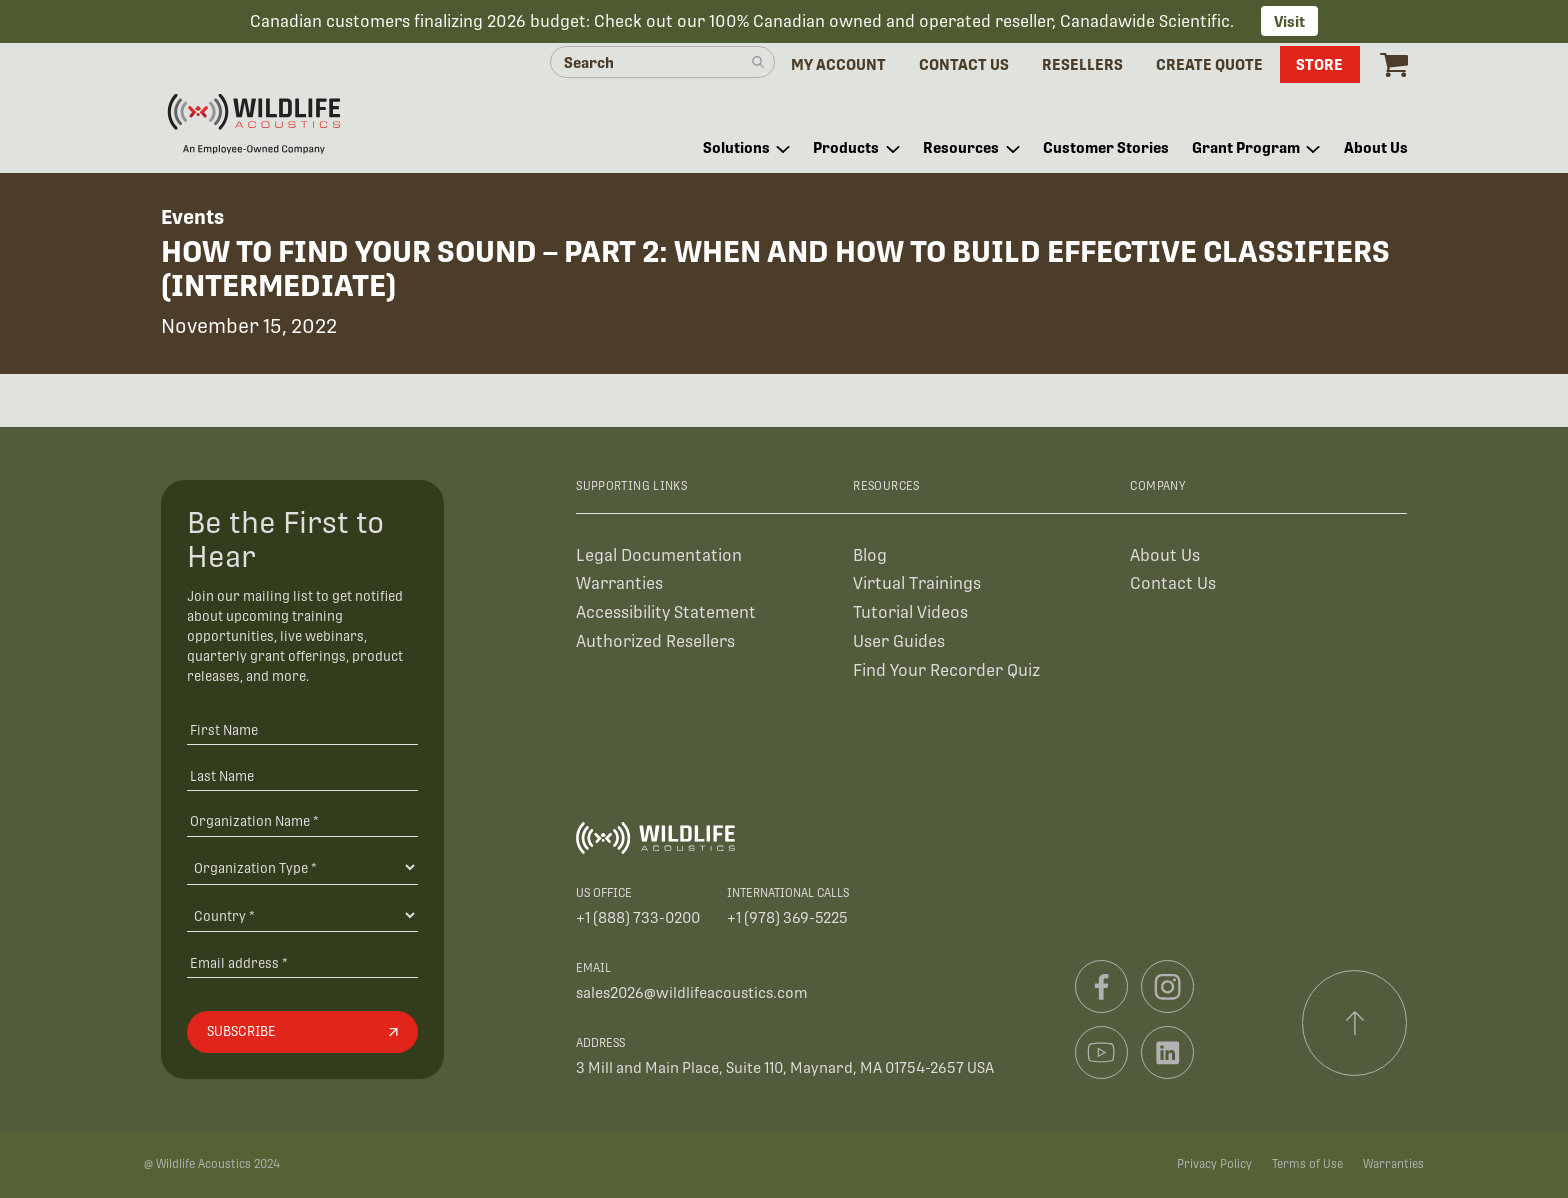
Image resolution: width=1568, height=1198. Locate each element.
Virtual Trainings (917, 583)
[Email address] (302, 962)
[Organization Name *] (302, 820)
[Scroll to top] (1355, 1023)
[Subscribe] (302, 1032)
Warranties (619, 583)
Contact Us (1173, 583)
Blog (870, 555)
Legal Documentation (659, 555)
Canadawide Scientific (1145, 21)
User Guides (899, 641)
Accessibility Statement (666, 612)
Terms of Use (1307, 1164)
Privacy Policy (1214, 1164)
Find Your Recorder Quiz (946, 670)
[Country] (302, 915)
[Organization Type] (302, 867)
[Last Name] (302, 775)
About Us (1165, 555)
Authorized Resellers (655, 641)
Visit (1289, 21)
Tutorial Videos (910, 612)
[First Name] (302, 729)
